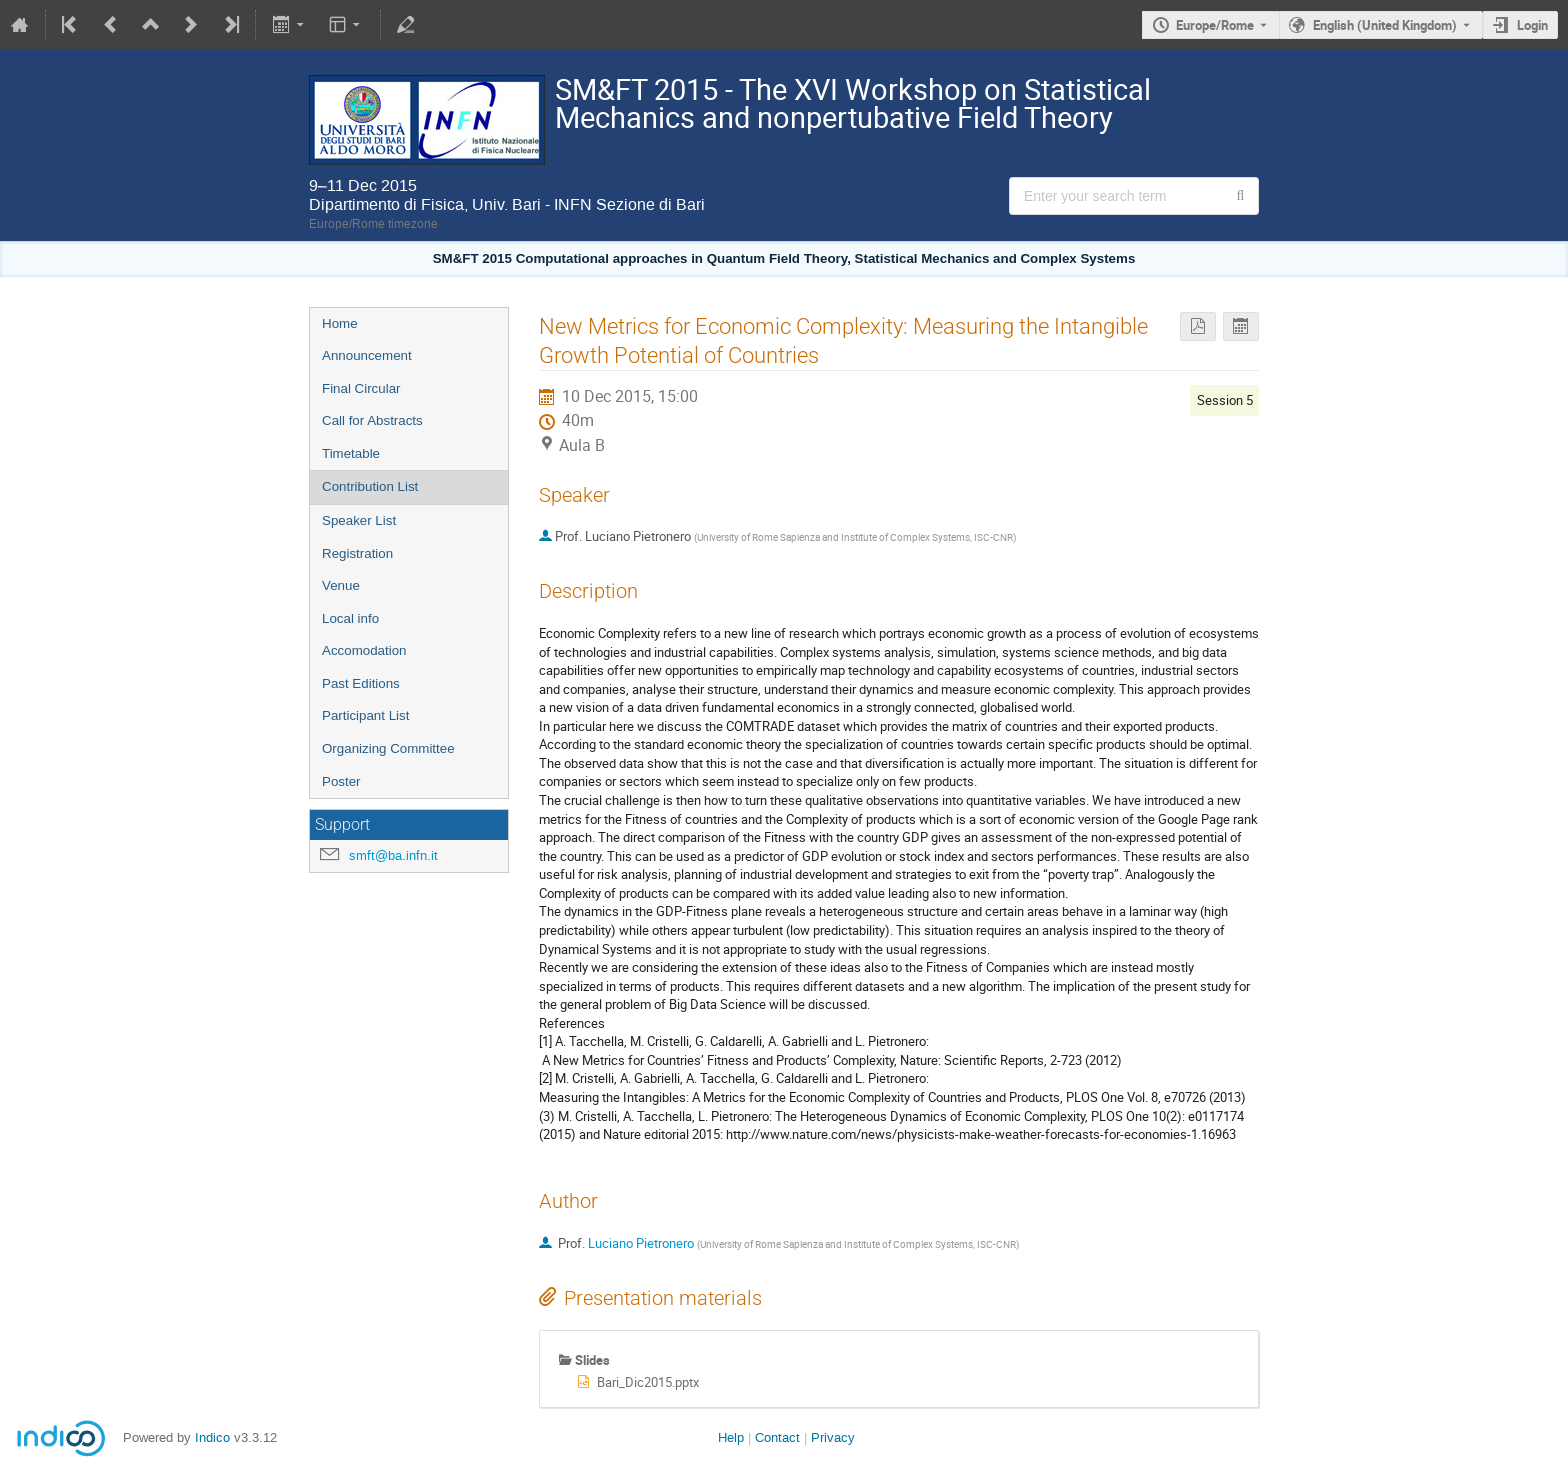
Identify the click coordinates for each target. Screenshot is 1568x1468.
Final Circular (361, 388)
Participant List (365, 715)
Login (1532, 25)
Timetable (351, 453)
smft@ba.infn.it (393, 855)
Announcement (367, 355)
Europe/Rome (1215, 25)
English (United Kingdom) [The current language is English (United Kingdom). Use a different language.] (1385, 25)
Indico (212, 1437)
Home (340, 323)
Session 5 (1225, 400)
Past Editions (361, 683)
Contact (777, 1437)
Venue (341, 585)
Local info (350, 618)
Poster (341, 781)
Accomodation (364, 650)
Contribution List (370, 486)
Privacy (833, 1437)
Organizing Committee (388, 748)
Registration (357, 553)
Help (731, 1437)
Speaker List (359, 520)
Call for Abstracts (372, 420)
